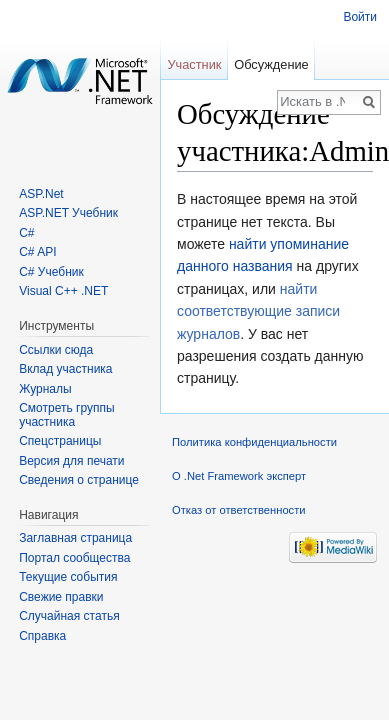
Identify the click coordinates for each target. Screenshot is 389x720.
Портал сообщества (74, 558)
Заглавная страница (75, 538)
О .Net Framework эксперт (239, 476)
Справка (42, 636)
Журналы (45, 389)
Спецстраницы (60, 441)
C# (26, 233)
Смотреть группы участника (66, 415)
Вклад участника (65, 369)
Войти (360, 17)
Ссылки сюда (56, 350)
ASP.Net (41, 194)
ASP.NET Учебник (68, 213)
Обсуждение (271, 64)
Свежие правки (61, 597)
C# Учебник (51, 272)
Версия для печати (71, 461)
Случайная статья (69, 616)
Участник (194, 64)
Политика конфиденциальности (254, 442)
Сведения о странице (79, 480)
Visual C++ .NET (63, 291)
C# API (37, 252)
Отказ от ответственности (239, 510)
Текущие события (68, 577)
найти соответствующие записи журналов (258, 311)
